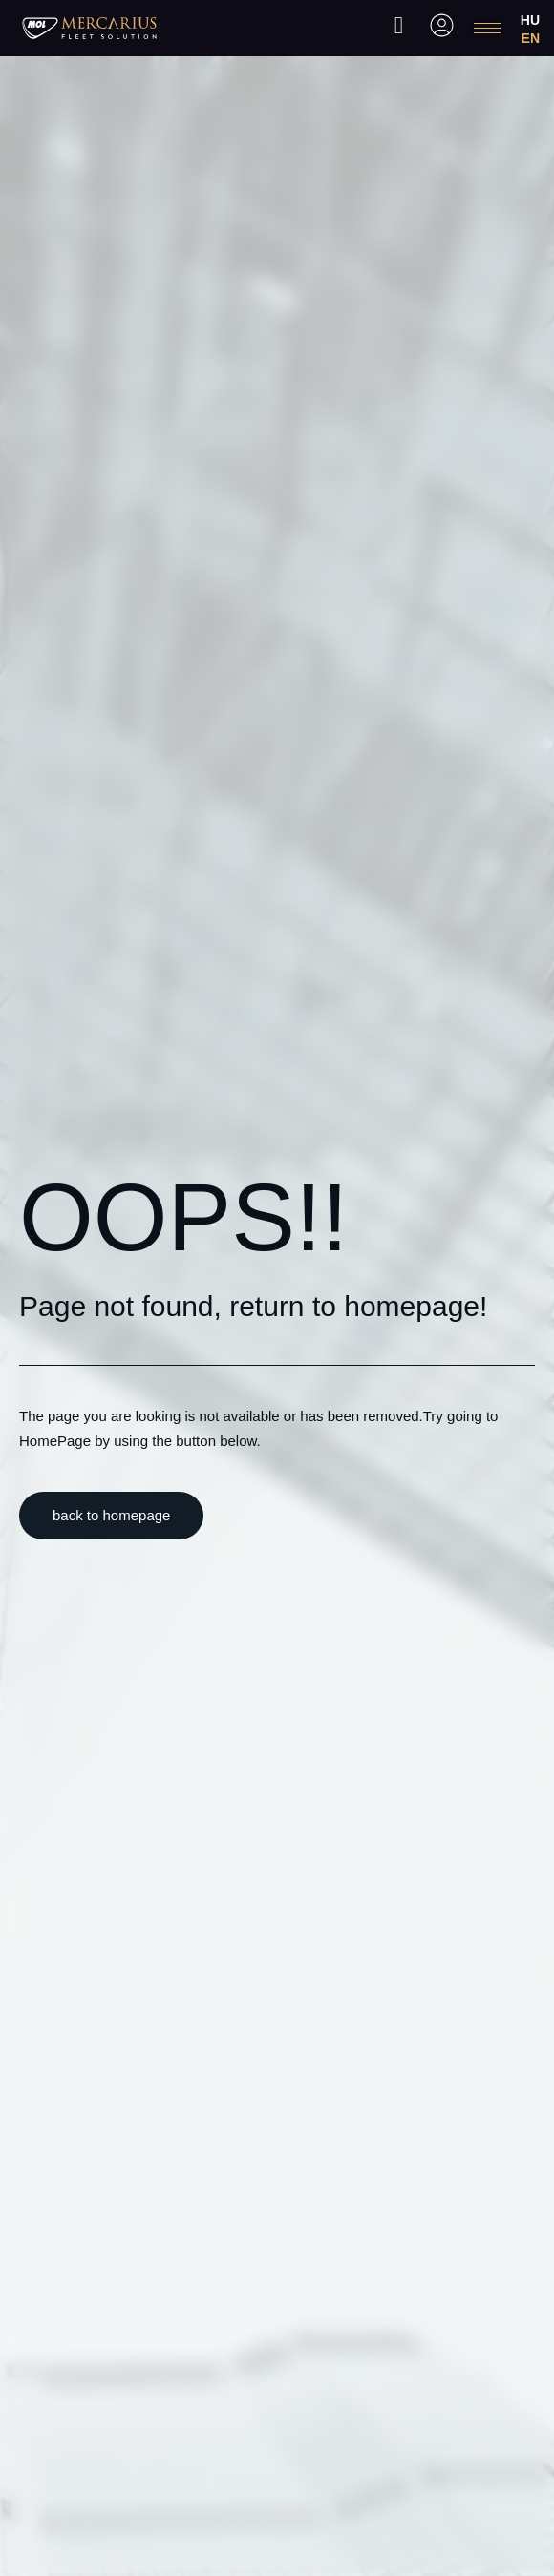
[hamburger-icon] (487, 28)
